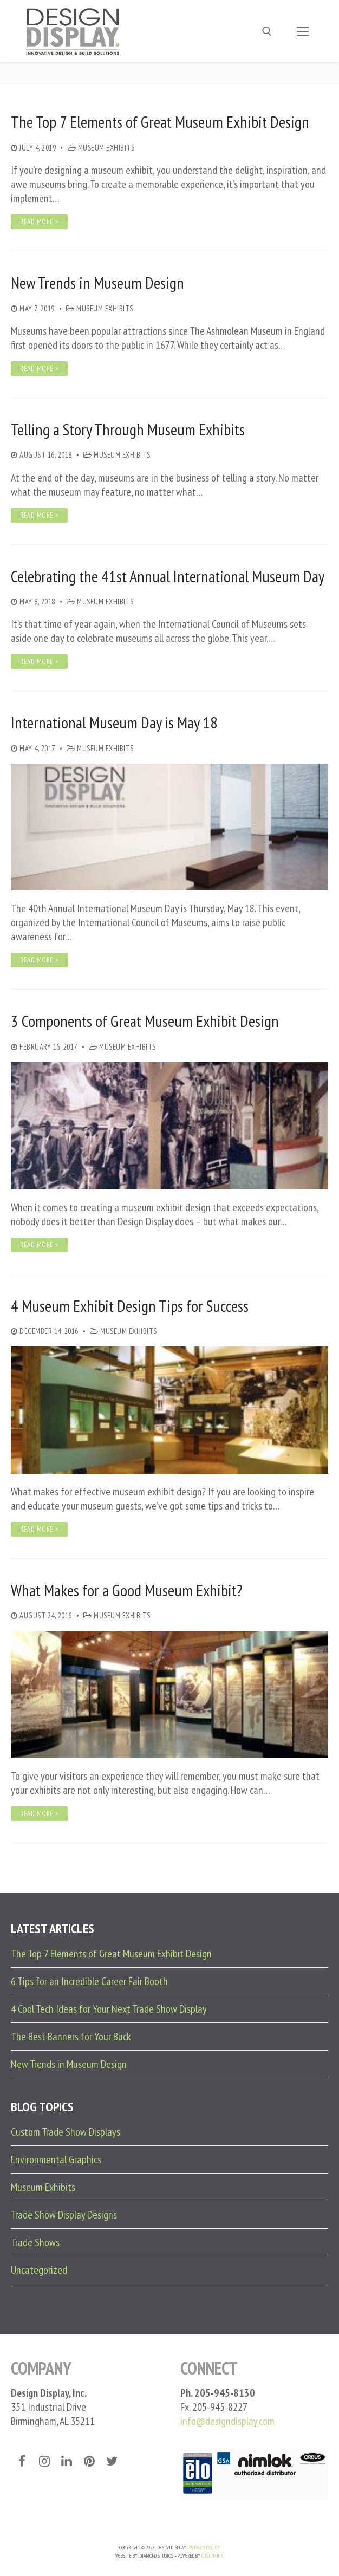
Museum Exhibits (101, 147)
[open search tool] (267, 31)
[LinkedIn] (67, 2461)
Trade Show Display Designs (64, 2215)
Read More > (39, 221)
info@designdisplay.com (227, 2421)
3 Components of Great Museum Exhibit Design (145, 1021)
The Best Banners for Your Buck (71, 2036)
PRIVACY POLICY (205, 2547)
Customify (212, 2555)
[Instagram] (44, 2461)
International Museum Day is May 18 (114, 722)
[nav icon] (303, 31)
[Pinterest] (89, 2461)
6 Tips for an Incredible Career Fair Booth (89, 1981)
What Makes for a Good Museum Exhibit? (127, 1590)
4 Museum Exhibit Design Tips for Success (130, 1306)
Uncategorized (39, 2270)
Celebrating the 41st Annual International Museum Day (167, 576)
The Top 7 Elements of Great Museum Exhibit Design (160, 122)
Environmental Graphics (56, 2159)
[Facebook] (22, 2461)
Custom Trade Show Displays (65, 2132)
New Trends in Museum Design (97, 282)
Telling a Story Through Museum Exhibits (128, 429)
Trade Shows (35, 2242)
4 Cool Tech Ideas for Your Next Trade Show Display (109, 2009)
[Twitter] (112, 2461)
